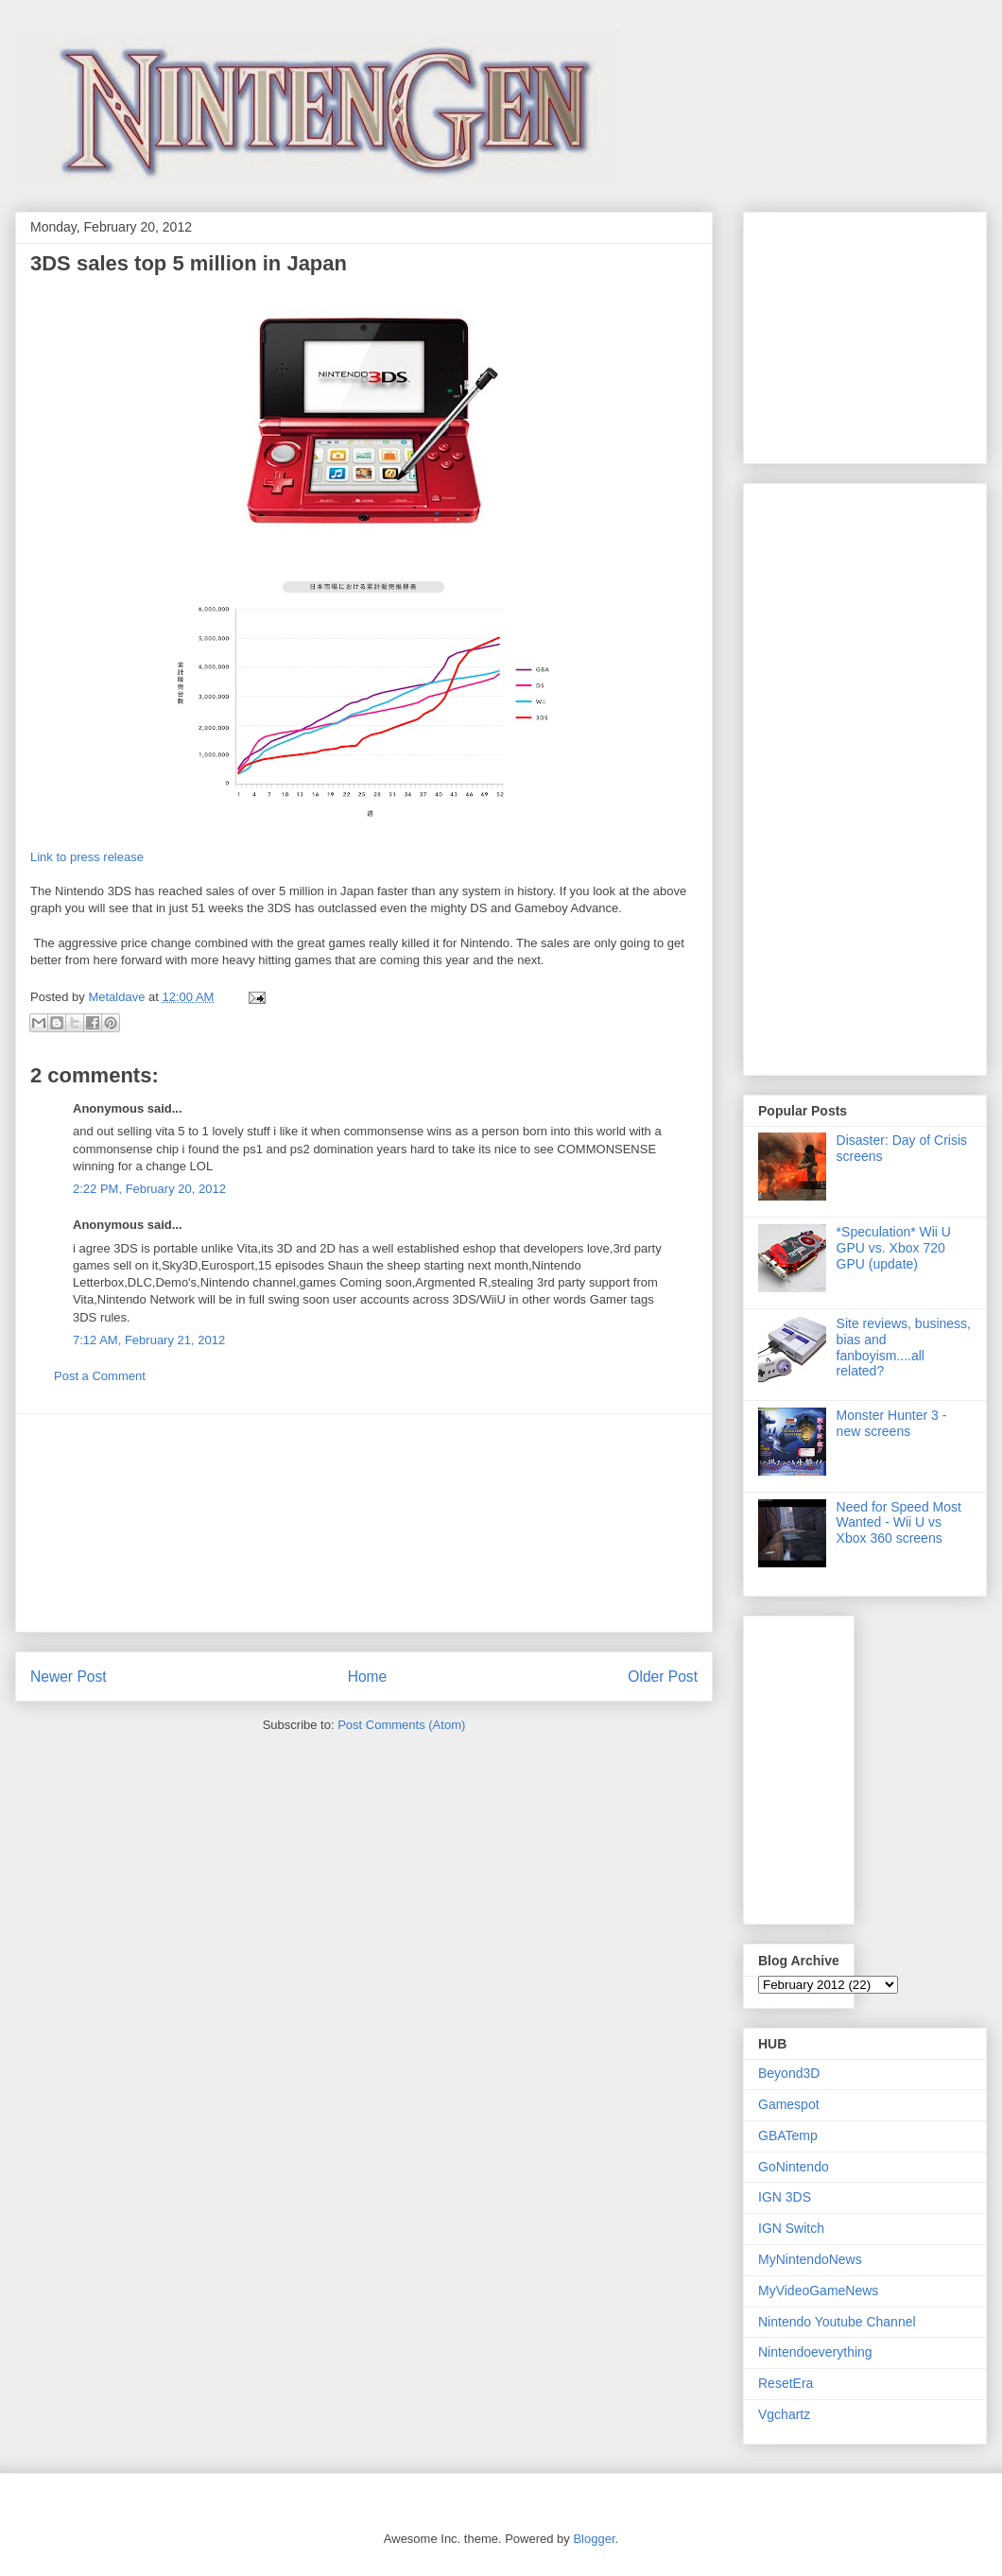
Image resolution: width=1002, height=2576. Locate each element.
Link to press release (87, 857)
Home (368, 1676)
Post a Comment (100, 1376)
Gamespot (789, 2104)
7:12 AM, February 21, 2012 (149, 1340)
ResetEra (785, 2383)
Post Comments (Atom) (401, 1725)
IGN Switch (791, 2228)
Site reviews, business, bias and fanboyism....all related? (904, 1347)
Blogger (593, 2539)
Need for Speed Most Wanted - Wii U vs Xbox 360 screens (899, 1523)
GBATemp (788, 2135)
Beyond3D (789, 2073)
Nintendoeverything (815, 2352)
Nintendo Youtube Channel (837, 2321)
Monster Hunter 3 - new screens (892, 1423)
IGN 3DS (784, 2196)
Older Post (663, 1676)
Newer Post (68, 1676)
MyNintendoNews (810, 2259)
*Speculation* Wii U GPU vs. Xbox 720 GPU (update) (894, 1247)
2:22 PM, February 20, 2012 (149, 1189)
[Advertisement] (363, 1522)
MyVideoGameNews (818, 2290)
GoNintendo (793, 2166)
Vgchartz (784, 2414)
